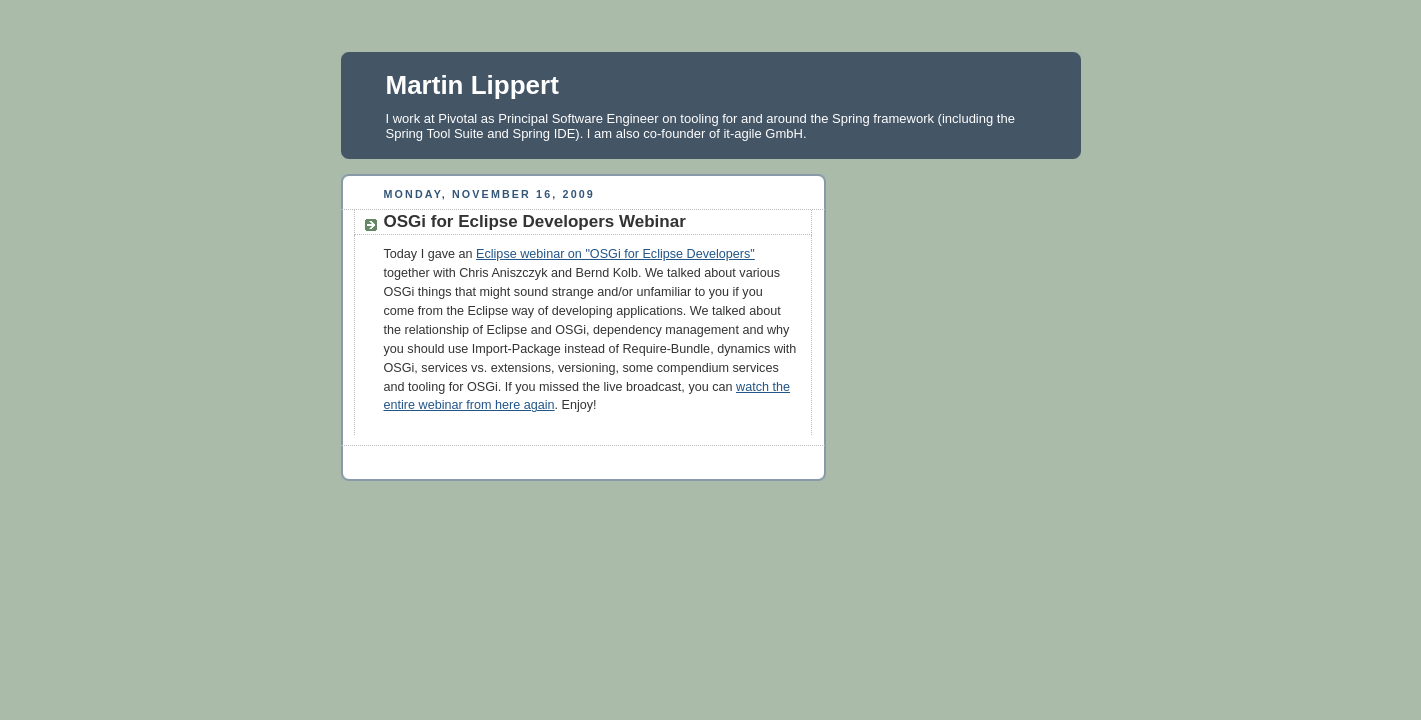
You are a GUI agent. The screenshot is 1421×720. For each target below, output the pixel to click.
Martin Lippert (472, 85)
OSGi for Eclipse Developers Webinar (535, 221)
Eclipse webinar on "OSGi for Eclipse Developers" (615, 254)
